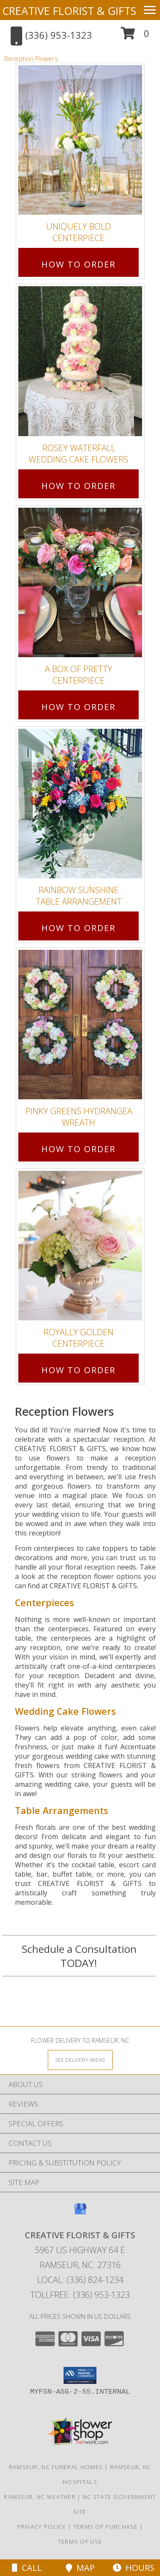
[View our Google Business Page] (80, 2213)
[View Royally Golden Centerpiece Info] (80, 1246)
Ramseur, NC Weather (40, 2497)
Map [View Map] (80, 2567)
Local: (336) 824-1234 (80, 2280)
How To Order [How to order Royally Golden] (78, 1370)
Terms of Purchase (105, 2526)
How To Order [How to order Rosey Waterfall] (78, 486)
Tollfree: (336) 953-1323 (80, 2294)
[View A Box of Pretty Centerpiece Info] (80, 582)
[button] (135, 36)
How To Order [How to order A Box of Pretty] (78, 707)
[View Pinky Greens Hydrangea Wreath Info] (80, 1025)
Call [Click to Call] (27, 2567)
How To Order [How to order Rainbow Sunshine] (78, 928)
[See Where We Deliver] (80, 2060)
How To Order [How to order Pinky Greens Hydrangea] (78, 1149)
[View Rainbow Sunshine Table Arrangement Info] (80, 803)
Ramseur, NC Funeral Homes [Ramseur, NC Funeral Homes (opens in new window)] (56, 2467)
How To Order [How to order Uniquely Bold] (78, 264)
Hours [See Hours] (133, 2567)
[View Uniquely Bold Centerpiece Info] (80, 140)
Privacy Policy (41, 2526)
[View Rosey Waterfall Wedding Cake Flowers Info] (80, 361)
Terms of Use (80, 2541)
